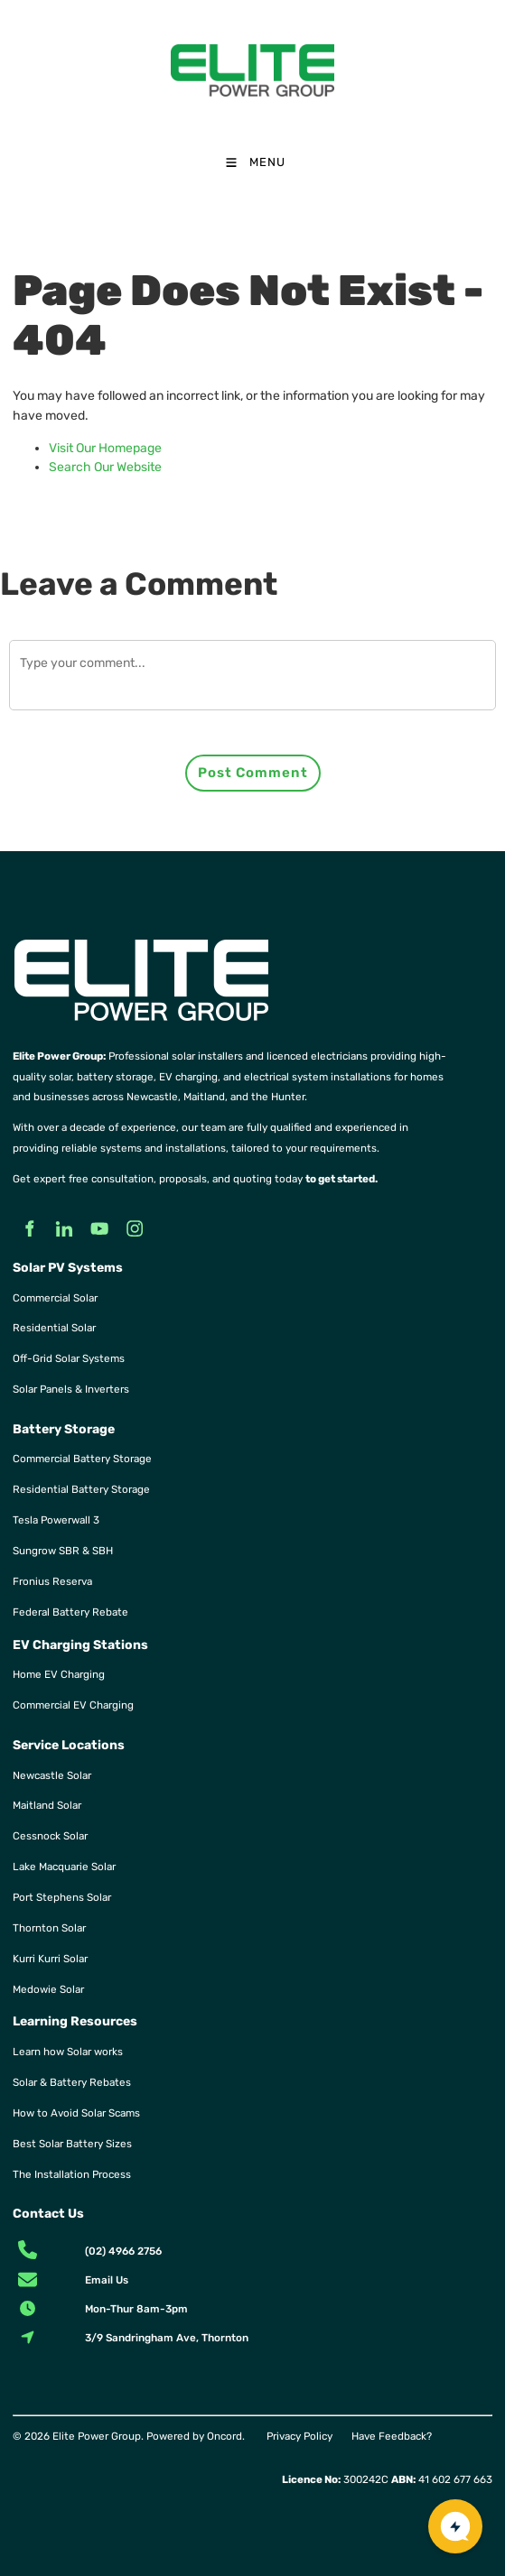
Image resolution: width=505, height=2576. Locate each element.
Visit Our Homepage (105, 448)
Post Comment (253, 772)
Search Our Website (105, 467)
